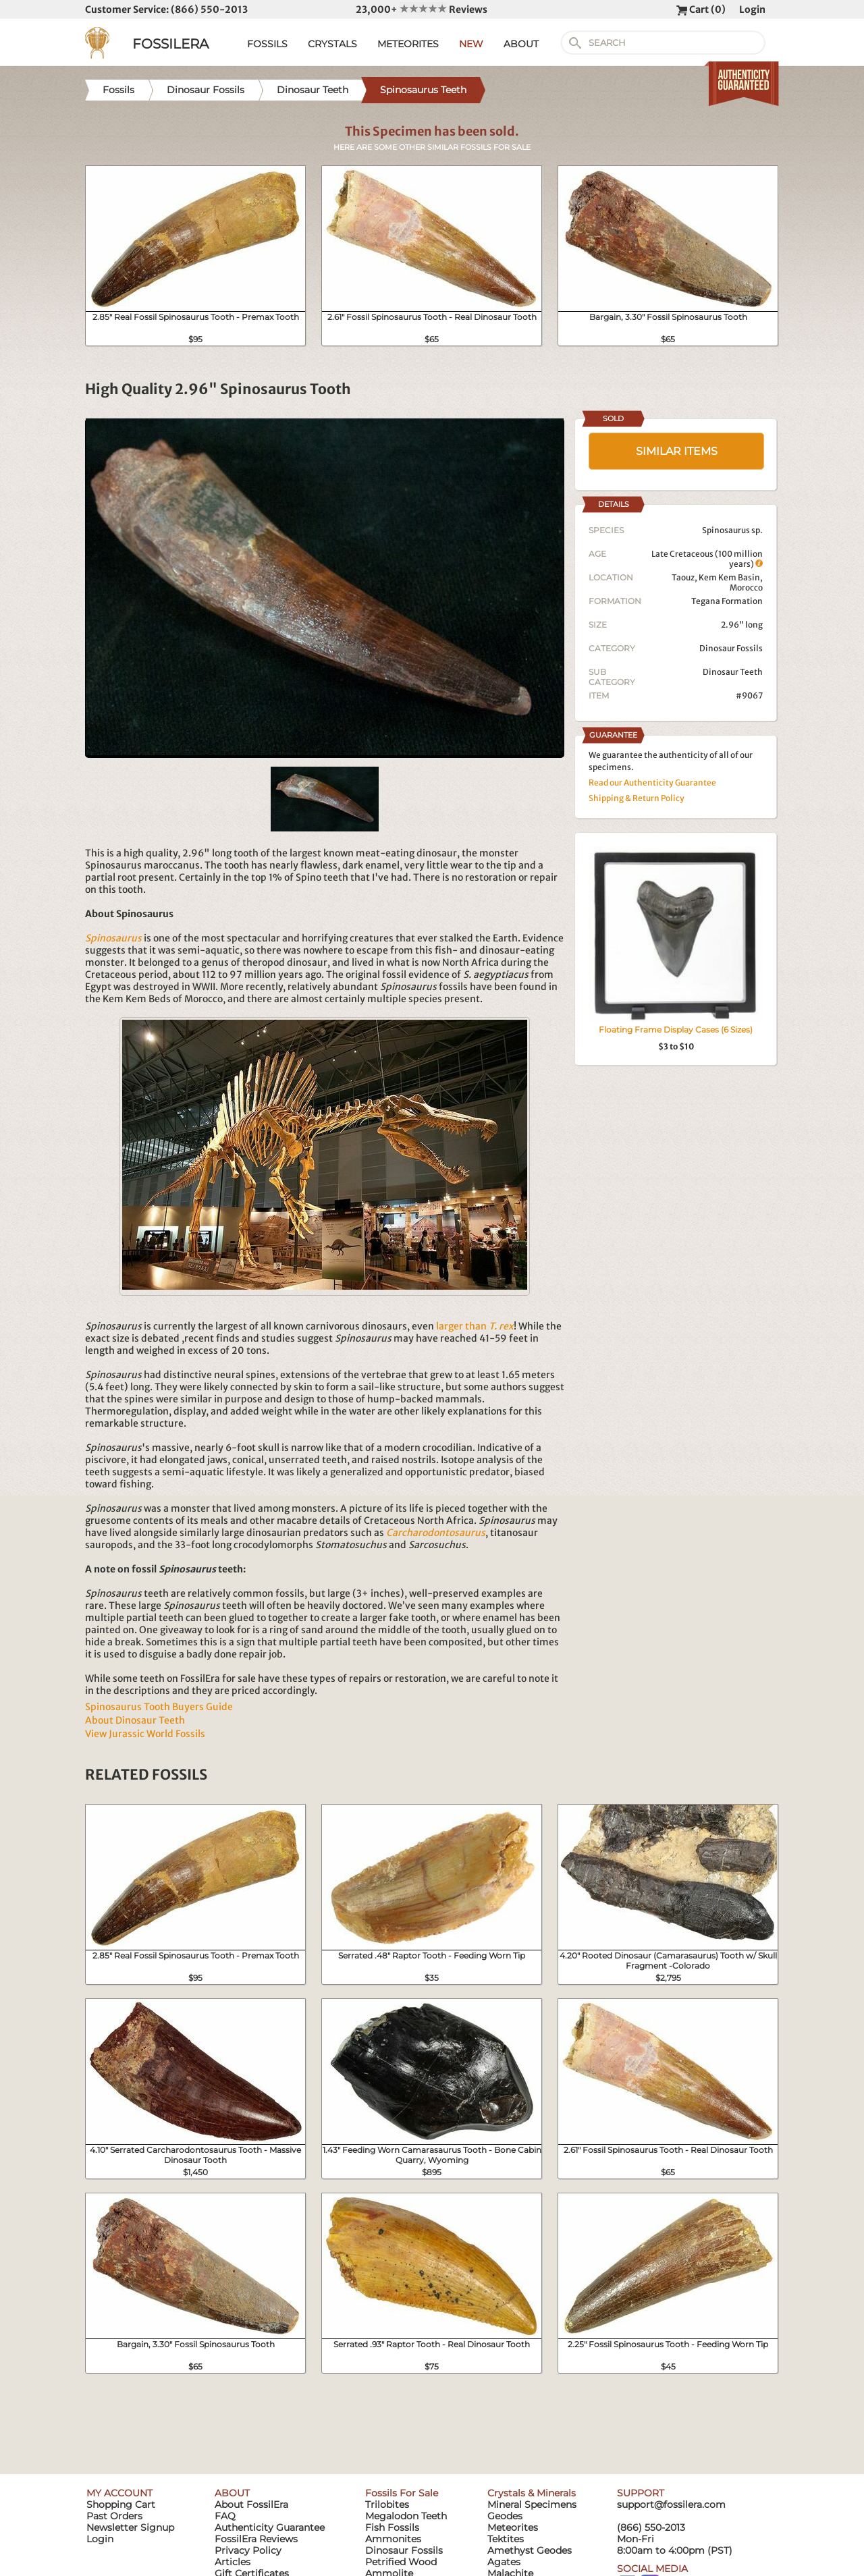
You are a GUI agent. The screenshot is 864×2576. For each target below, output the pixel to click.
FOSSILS (267, 44)
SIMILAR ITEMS (677, 451)
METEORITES (408, 44)
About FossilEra (251, 2504)
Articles (232, 2562)
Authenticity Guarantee (270, 2527)
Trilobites (387, 2504)
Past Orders (114, 2516)
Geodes (504, 2516)
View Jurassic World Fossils (145, 1734)
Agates (503, 2562)
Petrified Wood (401, 2562)
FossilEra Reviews (256, 2539)
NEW (471, 44)
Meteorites (512, 2527)
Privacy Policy (248, 2550)
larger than (475, 1326)
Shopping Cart (120, 2504)
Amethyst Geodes (529, 2550)
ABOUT (521, 44)
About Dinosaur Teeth (135, 1720)
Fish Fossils (392, 2527)
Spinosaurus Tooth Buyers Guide (159, 1707)
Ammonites (393, 2539)
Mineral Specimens (531, 2504)
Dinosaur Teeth (733, 672)
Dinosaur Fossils (731, 648)
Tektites (505, 2539)
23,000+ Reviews (421, 9)
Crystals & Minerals (531, 2493)
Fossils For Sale (401, 2493)
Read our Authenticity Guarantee (652, 782)
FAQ (225, 2516)
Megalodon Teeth (406, 2516)
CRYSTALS (332, 44)
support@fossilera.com (671, 2504)
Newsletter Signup (130, 2527)
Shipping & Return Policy (636, 798)
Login (752, 9)
